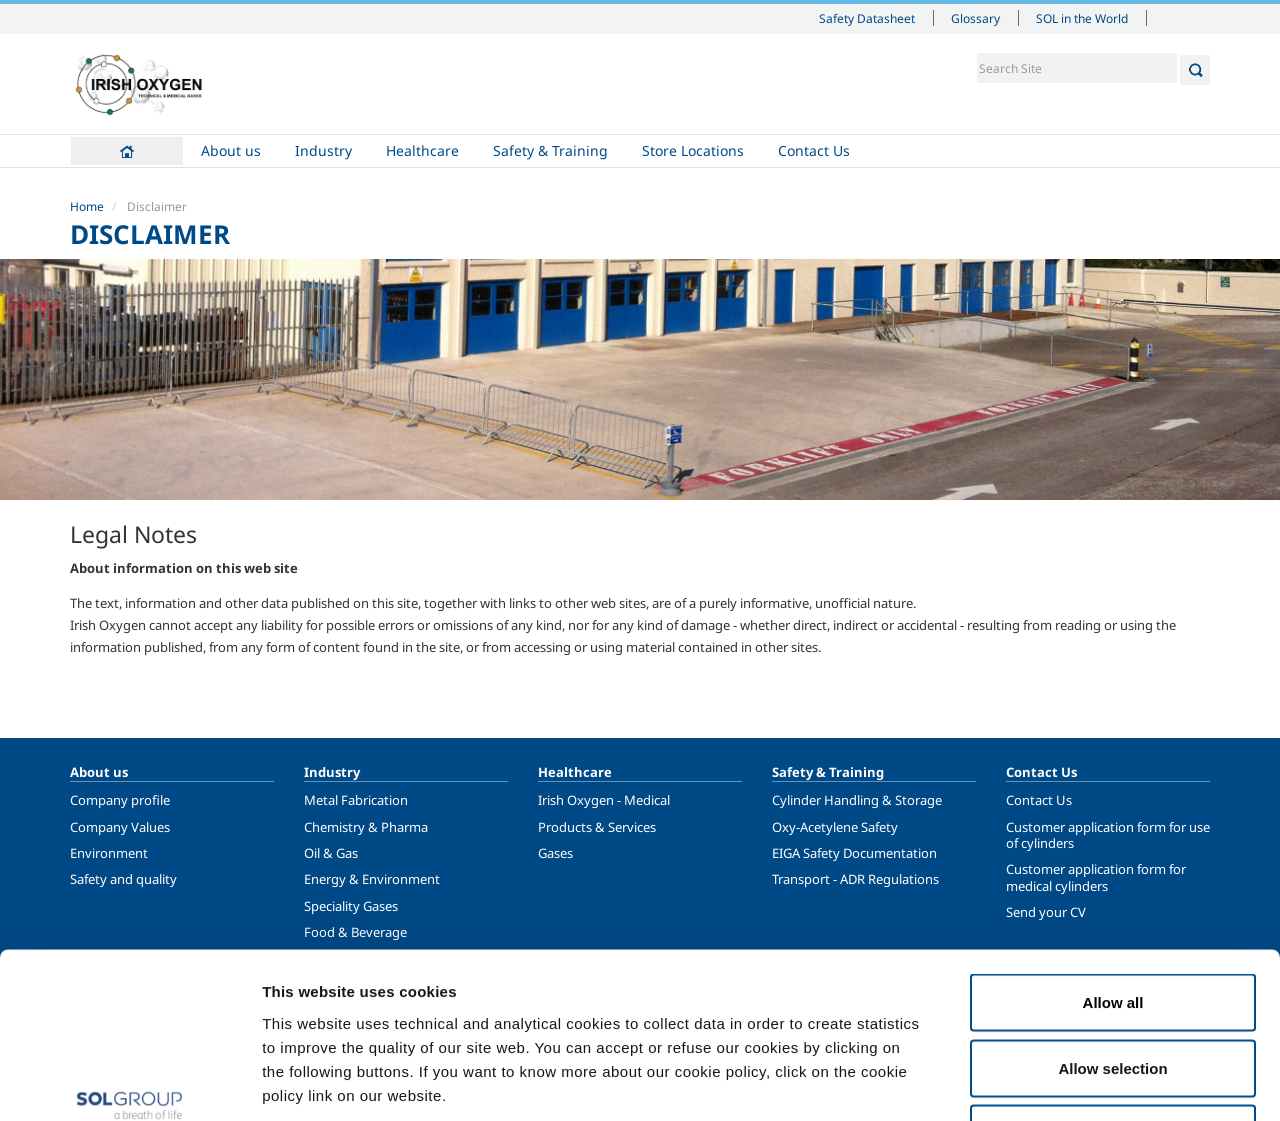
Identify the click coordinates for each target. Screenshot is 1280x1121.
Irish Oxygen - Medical (604, 800)
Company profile (120, 800)
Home (127, 151)
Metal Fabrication (356, 800)
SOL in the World (1082, 18)
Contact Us (814, 150)
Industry (323, 150)
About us (231, 150)
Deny (1113, 989)
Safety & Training (550, 150)
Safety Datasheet (867, 18)
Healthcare (422, 150)
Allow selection (1112, 924)
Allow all (1113, 858)
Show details (1039, 1081)
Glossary (975, 18)
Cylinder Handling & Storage (857, 800)
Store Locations (693, 150)
